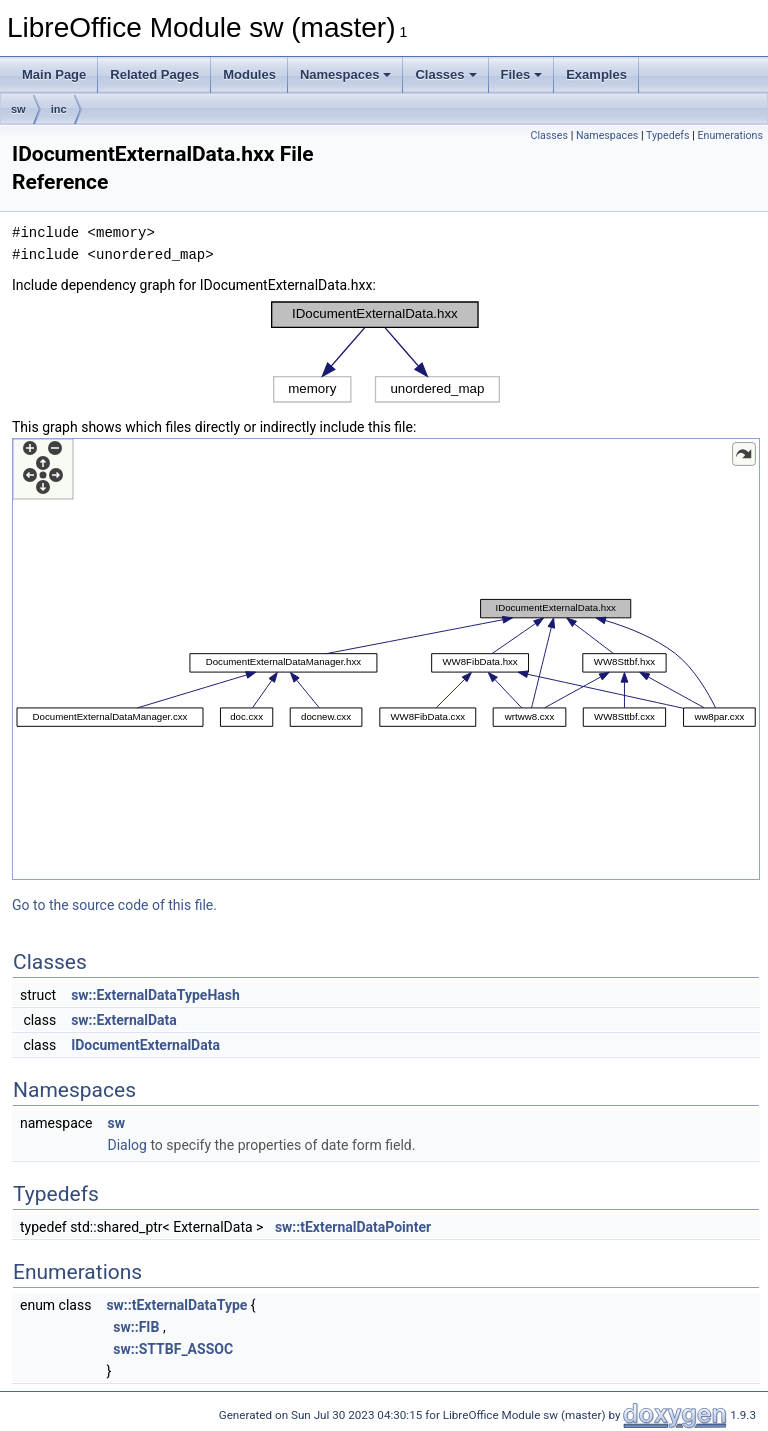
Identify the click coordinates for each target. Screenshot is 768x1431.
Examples (596, 74)
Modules (249, 74)
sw (18, 109)
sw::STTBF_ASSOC (173, 1349)
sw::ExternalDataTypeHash (155, 995)
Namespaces (346, 74)
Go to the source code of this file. (114, 905)
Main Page (54, 74)
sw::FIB (136, 1327)
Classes (445, 74)
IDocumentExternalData (145, 1045)
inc (59, 109)
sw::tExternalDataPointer (353, 1227)
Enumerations (730, 135)
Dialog (126, 1145)
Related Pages (154, 74)
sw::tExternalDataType (176, 1305)
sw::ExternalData (124, 1020)
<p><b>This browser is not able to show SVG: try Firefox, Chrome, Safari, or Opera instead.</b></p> (386, 352)
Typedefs (668, 135)
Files (522, 74)
